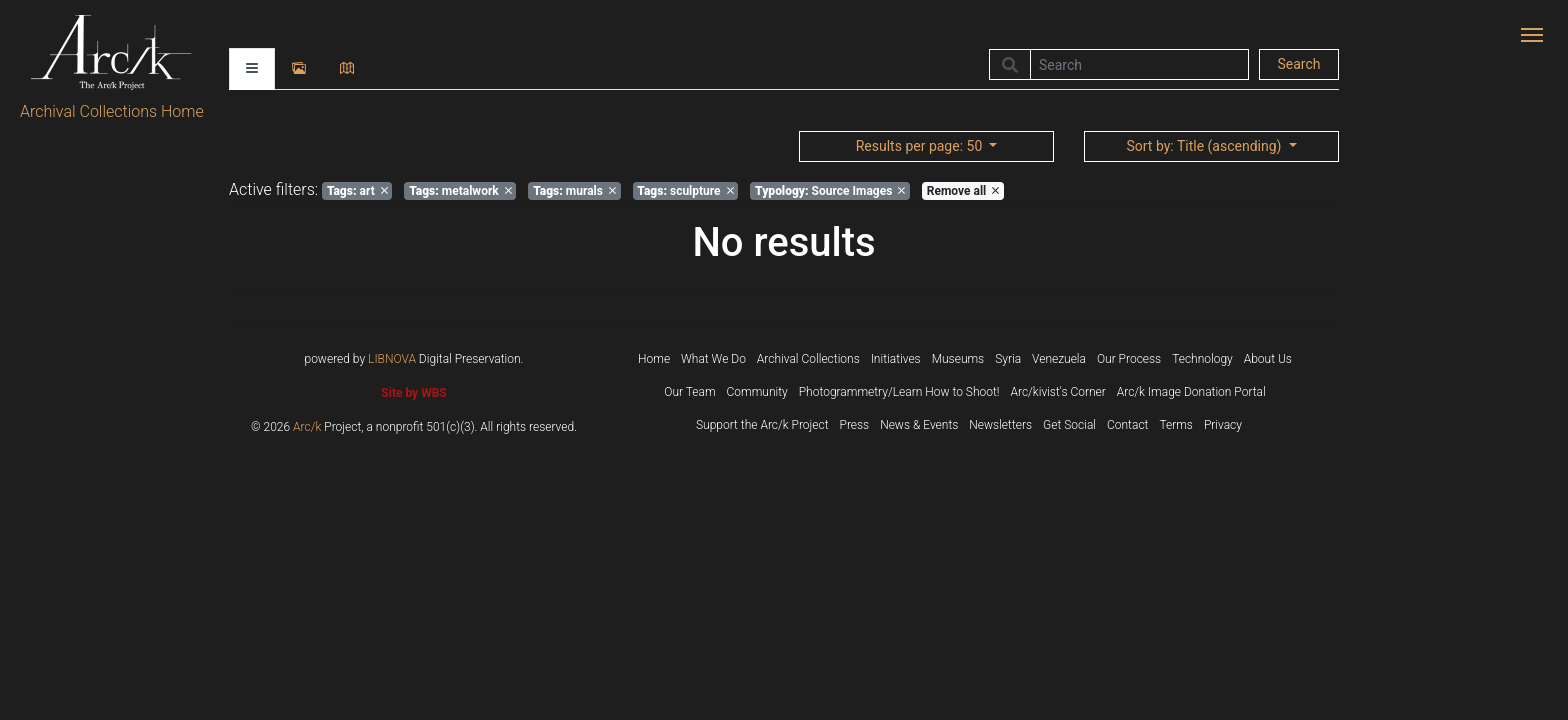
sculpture (685, 191)
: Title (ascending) (1205, 146)
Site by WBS (413, 393)
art (357, 191)
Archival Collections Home (112, 111)
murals (574, 191)
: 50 (921, 146)
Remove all (963, 191)
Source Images (830, 191)
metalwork (460, 191)
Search (1298, 64)
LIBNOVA (392, 359)
